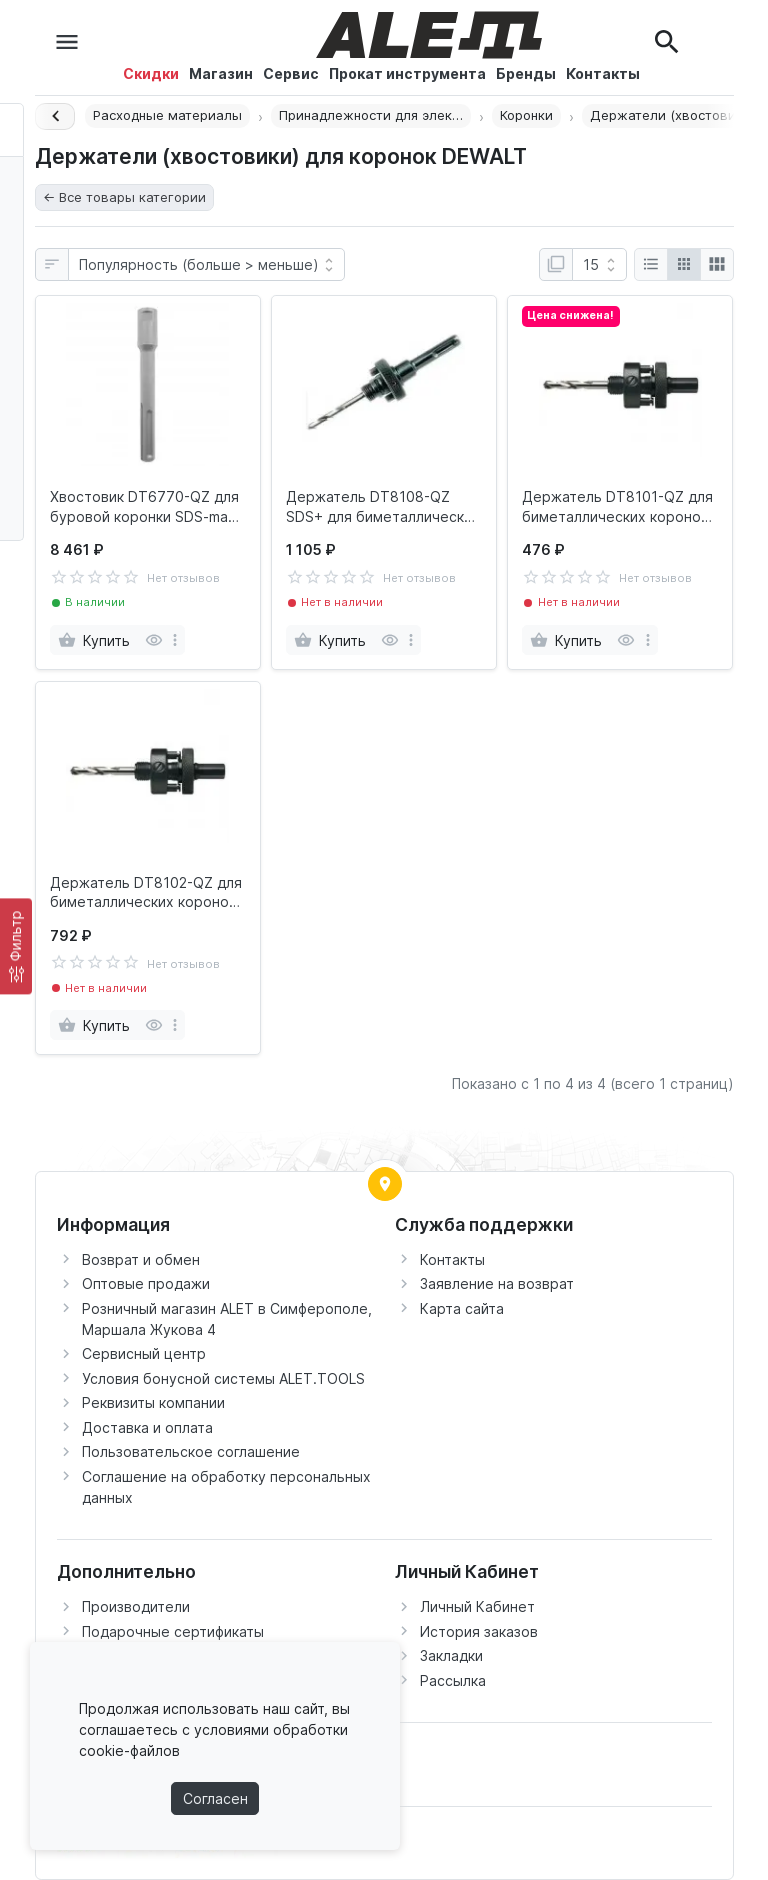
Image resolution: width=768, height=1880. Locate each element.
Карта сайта (462, 1308)
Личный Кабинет (477, 1606)
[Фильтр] (16, 946)
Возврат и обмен (141, 1259)
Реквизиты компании (153, 1402)
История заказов (479, 1631)
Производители (136, 1606)
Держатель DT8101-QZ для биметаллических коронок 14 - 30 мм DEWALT (617, 507)
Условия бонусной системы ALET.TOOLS (223, 1378)
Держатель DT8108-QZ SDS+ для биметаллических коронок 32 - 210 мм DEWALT (383, 507)
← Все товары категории (124, 197)
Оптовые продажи (146, 1283)
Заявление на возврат (497, 1283)
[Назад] (55, 116)
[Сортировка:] (206, 265)
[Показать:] (599, 265)
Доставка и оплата (147, 1427)
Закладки (451, 1655)
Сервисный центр (144, 1353)
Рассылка (453, 1680)
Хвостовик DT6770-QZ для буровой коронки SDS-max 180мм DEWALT (144, 507)
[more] (175, 640)
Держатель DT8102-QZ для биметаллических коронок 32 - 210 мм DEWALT (146, 893)
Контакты (452, 1259)
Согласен (215, 1798)
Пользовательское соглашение (191, 1451)
